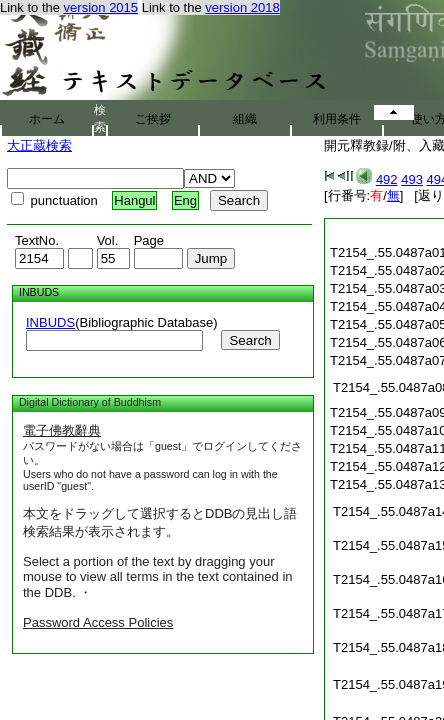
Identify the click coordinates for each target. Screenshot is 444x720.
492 (387, 179)
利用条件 (337, 119)
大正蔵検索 (39, 145)
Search (250, 340)
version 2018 (242, 7)
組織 (245, 119)
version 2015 (101, 7)
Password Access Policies (98, 622)
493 (412, 179)
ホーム (47, 119)
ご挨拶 (153, 119)
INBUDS (50, 322)
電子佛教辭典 (62, 430)
